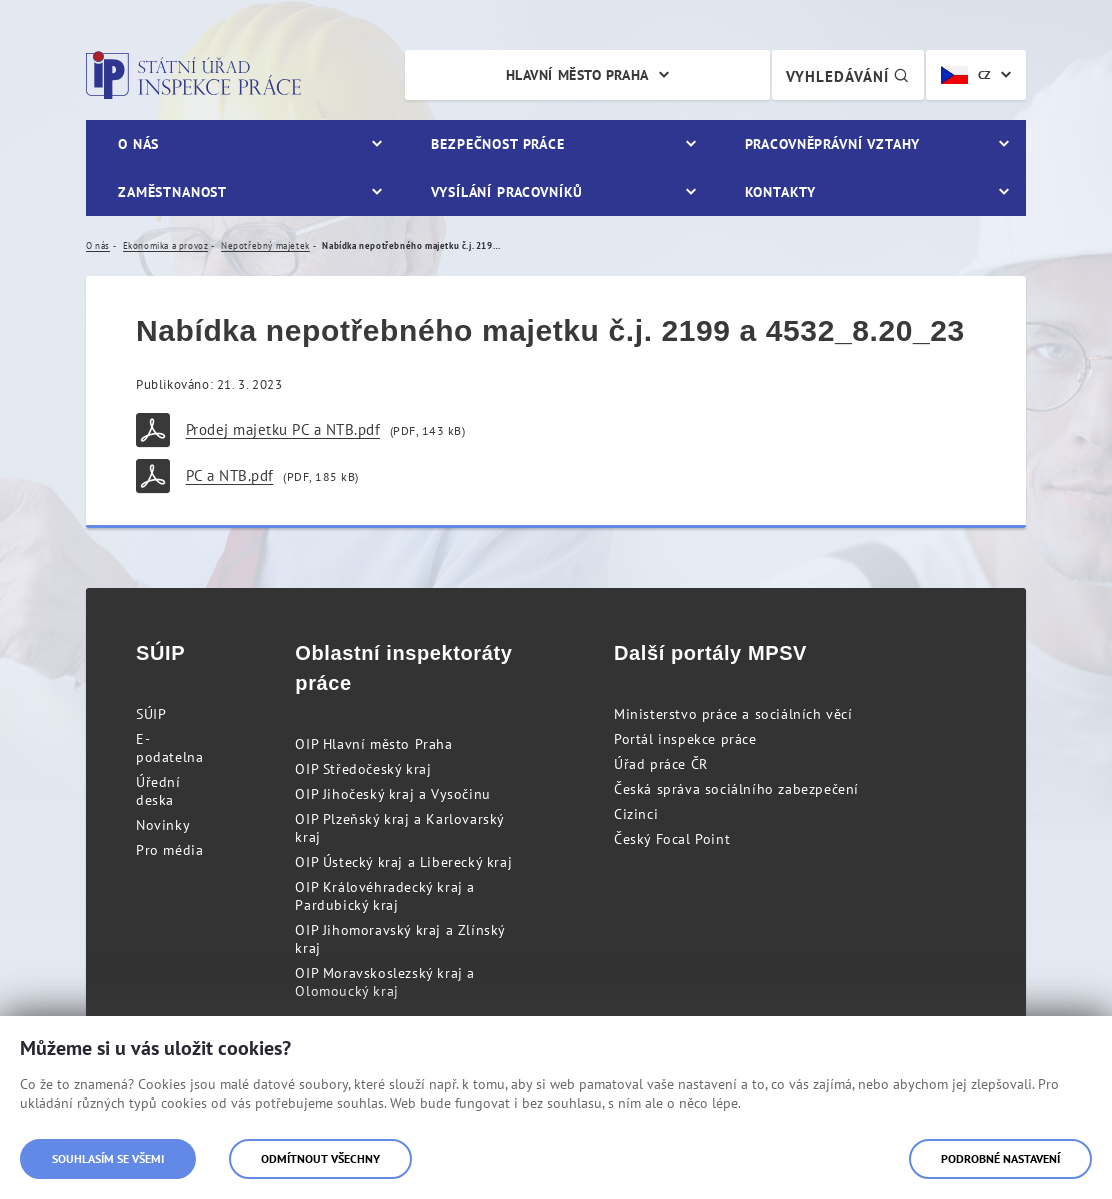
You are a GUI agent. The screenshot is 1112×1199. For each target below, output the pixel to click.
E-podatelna (169, 748)
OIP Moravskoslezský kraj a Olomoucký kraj (385, 982)
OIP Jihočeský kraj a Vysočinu (392, 794)
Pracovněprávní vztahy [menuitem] (833, 144)
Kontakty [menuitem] (780, 192)
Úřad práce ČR (661, 764)
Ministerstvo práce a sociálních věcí (733, 714)
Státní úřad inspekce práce (193, 75)
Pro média (169, 850)
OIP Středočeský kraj (363, 769)
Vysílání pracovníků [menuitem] (507, 192)
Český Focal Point (672, 839)
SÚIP (151, 714)
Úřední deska (158, 791)
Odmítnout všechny (320, 1158)
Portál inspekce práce (685, 739)
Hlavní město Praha (577, 75)
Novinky (163, 825)
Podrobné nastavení (1000, 1158)
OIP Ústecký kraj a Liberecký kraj (403, 862)
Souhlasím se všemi (108, 1158)
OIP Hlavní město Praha (373, 744)
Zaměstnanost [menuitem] (172, 192)
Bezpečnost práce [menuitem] (497, 144)
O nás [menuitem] (138, 144)
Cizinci (636, 814)
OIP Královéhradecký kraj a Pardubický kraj (385, 896)
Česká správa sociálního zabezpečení (736, 789)
